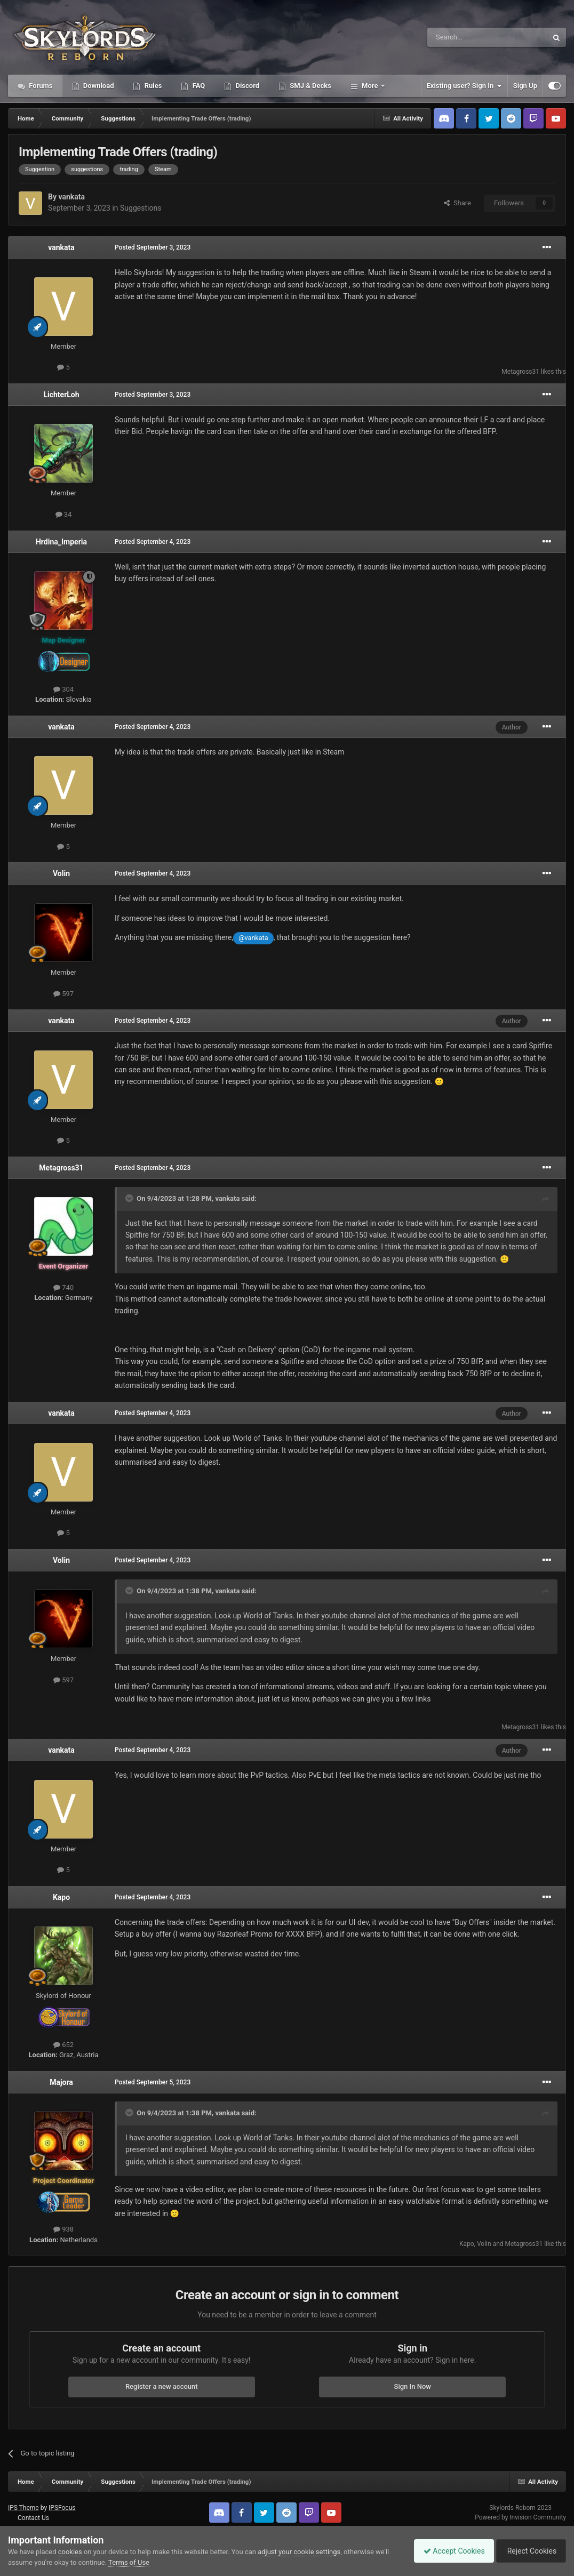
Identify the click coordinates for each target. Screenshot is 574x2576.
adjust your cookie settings (299, 2552)
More (370, 86)
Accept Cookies (449, 2551)
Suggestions (140, 208)
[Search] (462, 37)
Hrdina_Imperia (61, 541)
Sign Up (525, 86)
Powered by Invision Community (520, 2517)
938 (63, 2229)
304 (63, 689)
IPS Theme (23, 2507)
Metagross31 (520, 371)
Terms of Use (128, 2562)
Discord (246, 86)
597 (63, 994)
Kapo (61, 1897)
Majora (61, 2082)
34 (63, 514)
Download (98, 86)
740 (63, 1287)
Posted (152, 247)
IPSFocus (62, 2507)
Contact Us (33, 2518)
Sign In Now (412, 2386)
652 (63, 2045)
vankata (71, 196)
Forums (40, 86)
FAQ (197, 86)
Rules (152, 86)
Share (457, 203)
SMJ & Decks (309, 86)
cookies (70, 2552)
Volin (61, 873)
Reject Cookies (529, 2551)
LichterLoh (61, 394)
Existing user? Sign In (464, 86)
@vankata (253, 938)
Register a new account (161, 2386)
